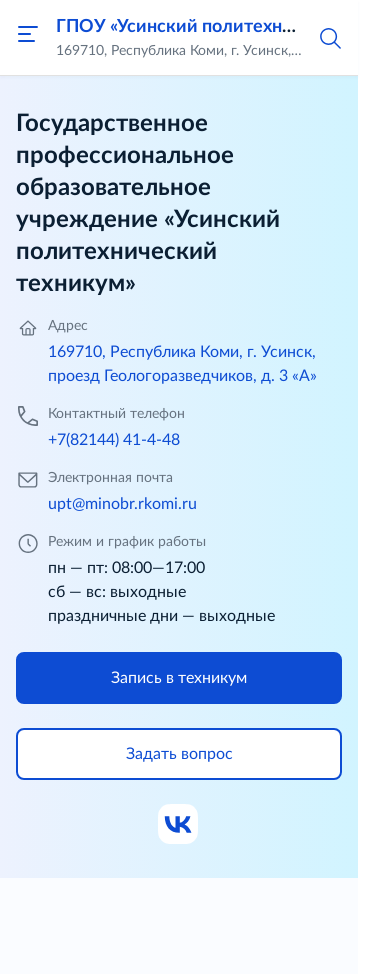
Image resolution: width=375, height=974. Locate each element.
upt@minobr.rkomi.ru (122, 504)
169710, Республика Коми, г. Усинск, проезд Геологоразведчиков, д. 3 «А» (182, 364)
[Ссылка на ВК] (179, 825)
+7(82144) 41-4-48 (114, 440)
